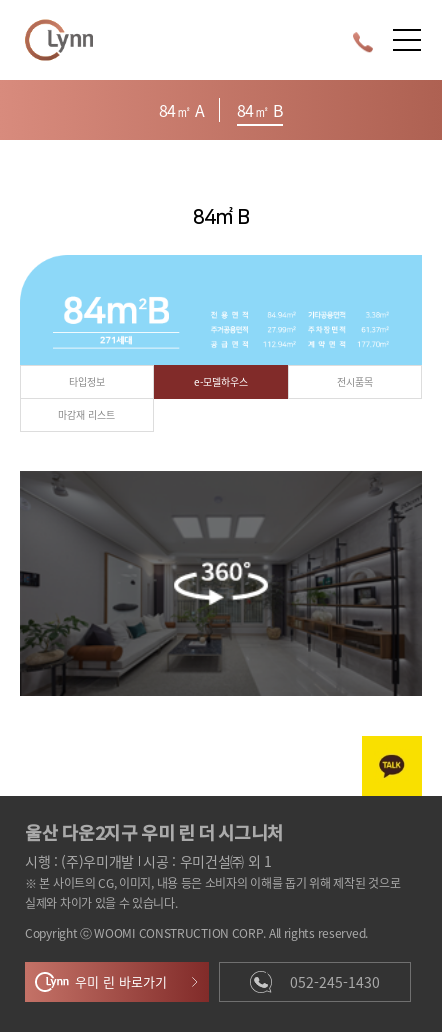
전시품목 (355, 381)
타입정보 (87, 381)
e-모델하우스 (221, 381)
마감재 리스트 (86, 414)
